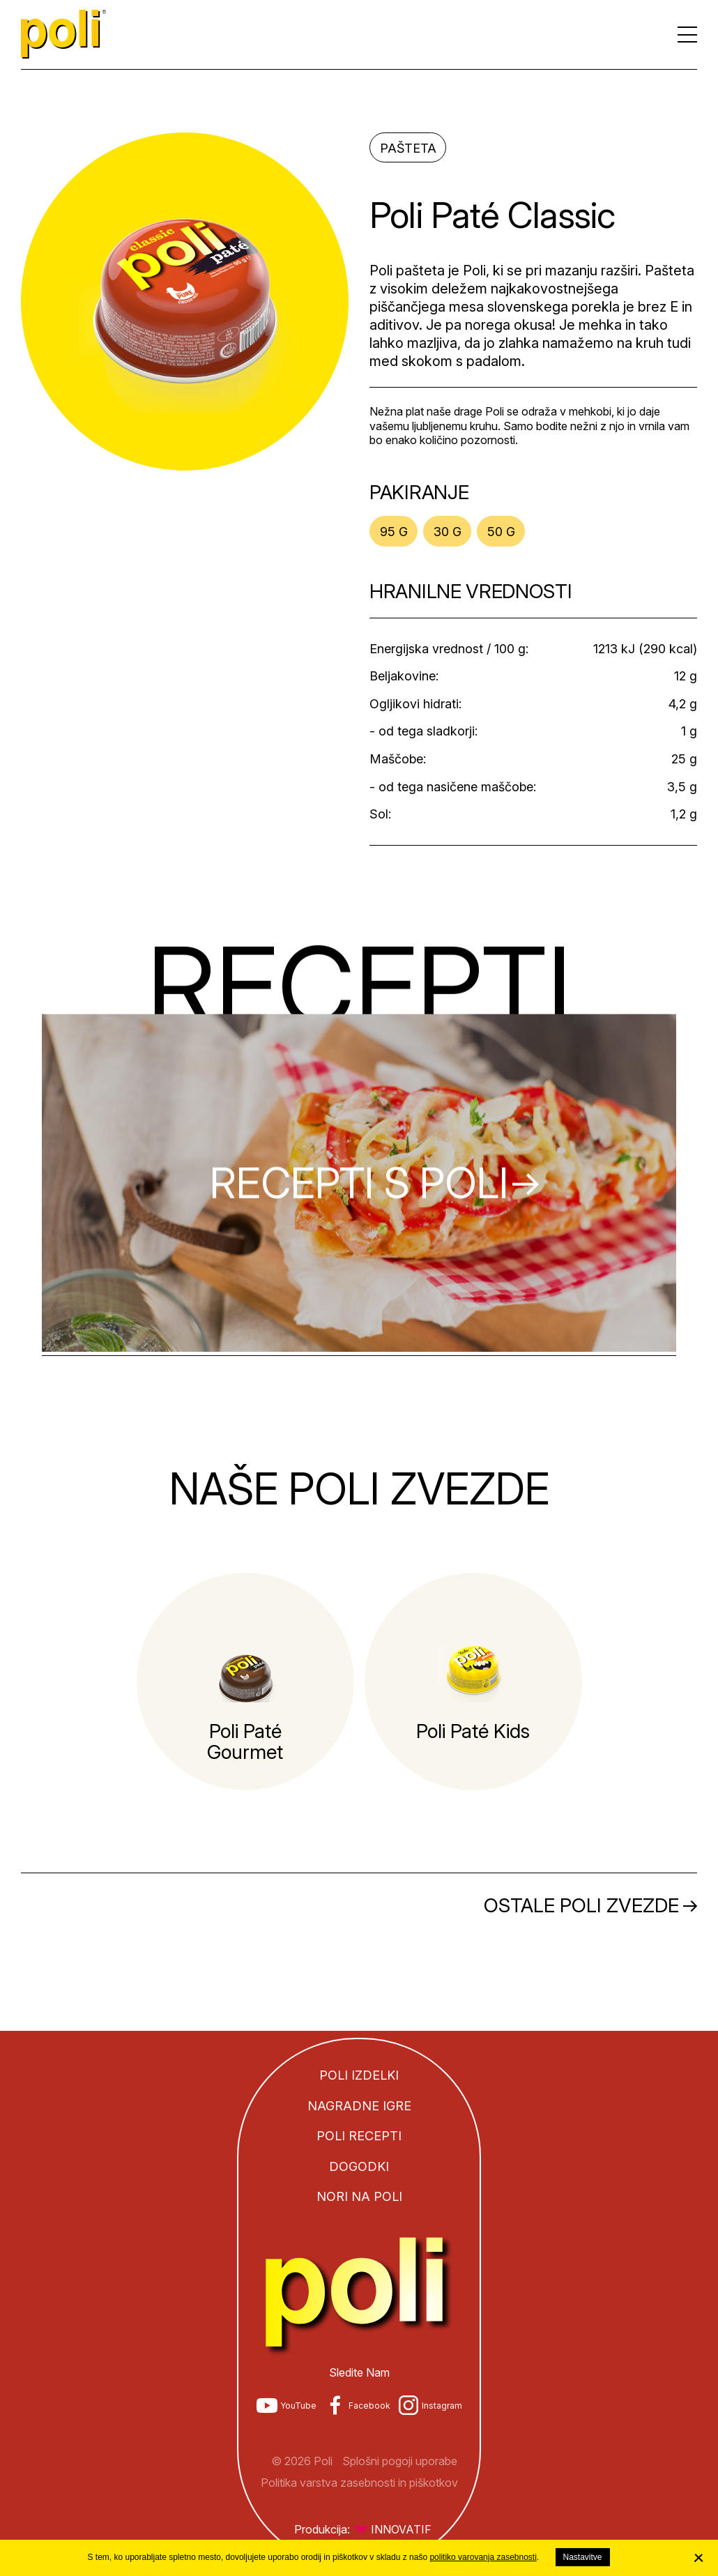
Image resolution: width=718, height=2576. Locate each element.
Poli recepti (359, 2135)
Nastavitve (582, 2557)
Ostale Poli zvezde (581, 1905)
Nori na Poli (359, 2196)
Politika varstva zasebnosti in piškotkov (359, 2483)
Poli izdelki (359, 2075)
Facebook (369, 2405)
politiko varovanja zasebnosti (482, 2557)
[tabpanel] (245, 1681)
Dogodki (359, 2166)
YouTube (298, 2405)
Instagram (442, 2405)
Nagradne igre (359, 2105)
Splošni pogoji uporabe (399, 2461)
